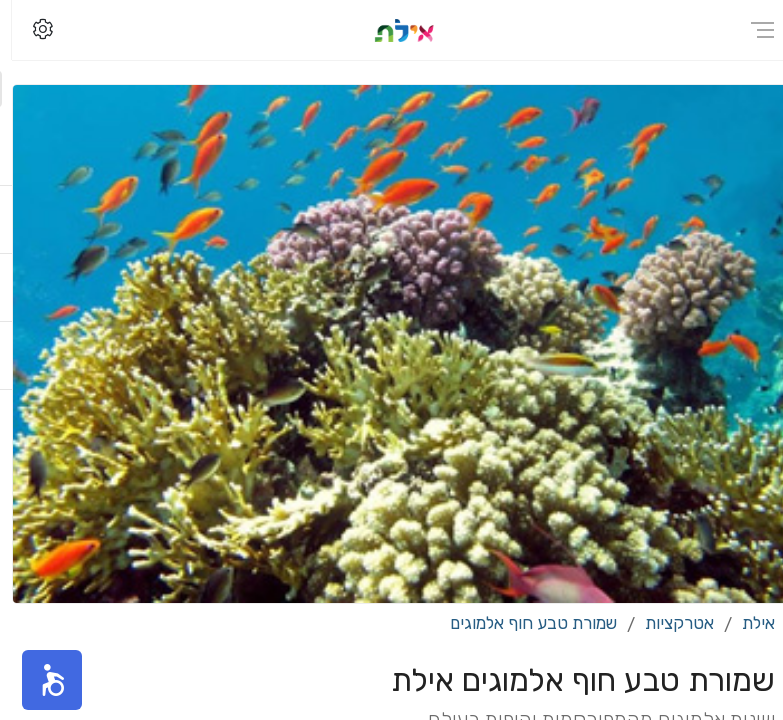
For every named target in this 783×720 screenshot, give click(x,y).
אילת (746, 623)
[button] (40, 680)
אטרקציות (667, 623)
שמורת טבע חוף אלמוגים (521, 623)
